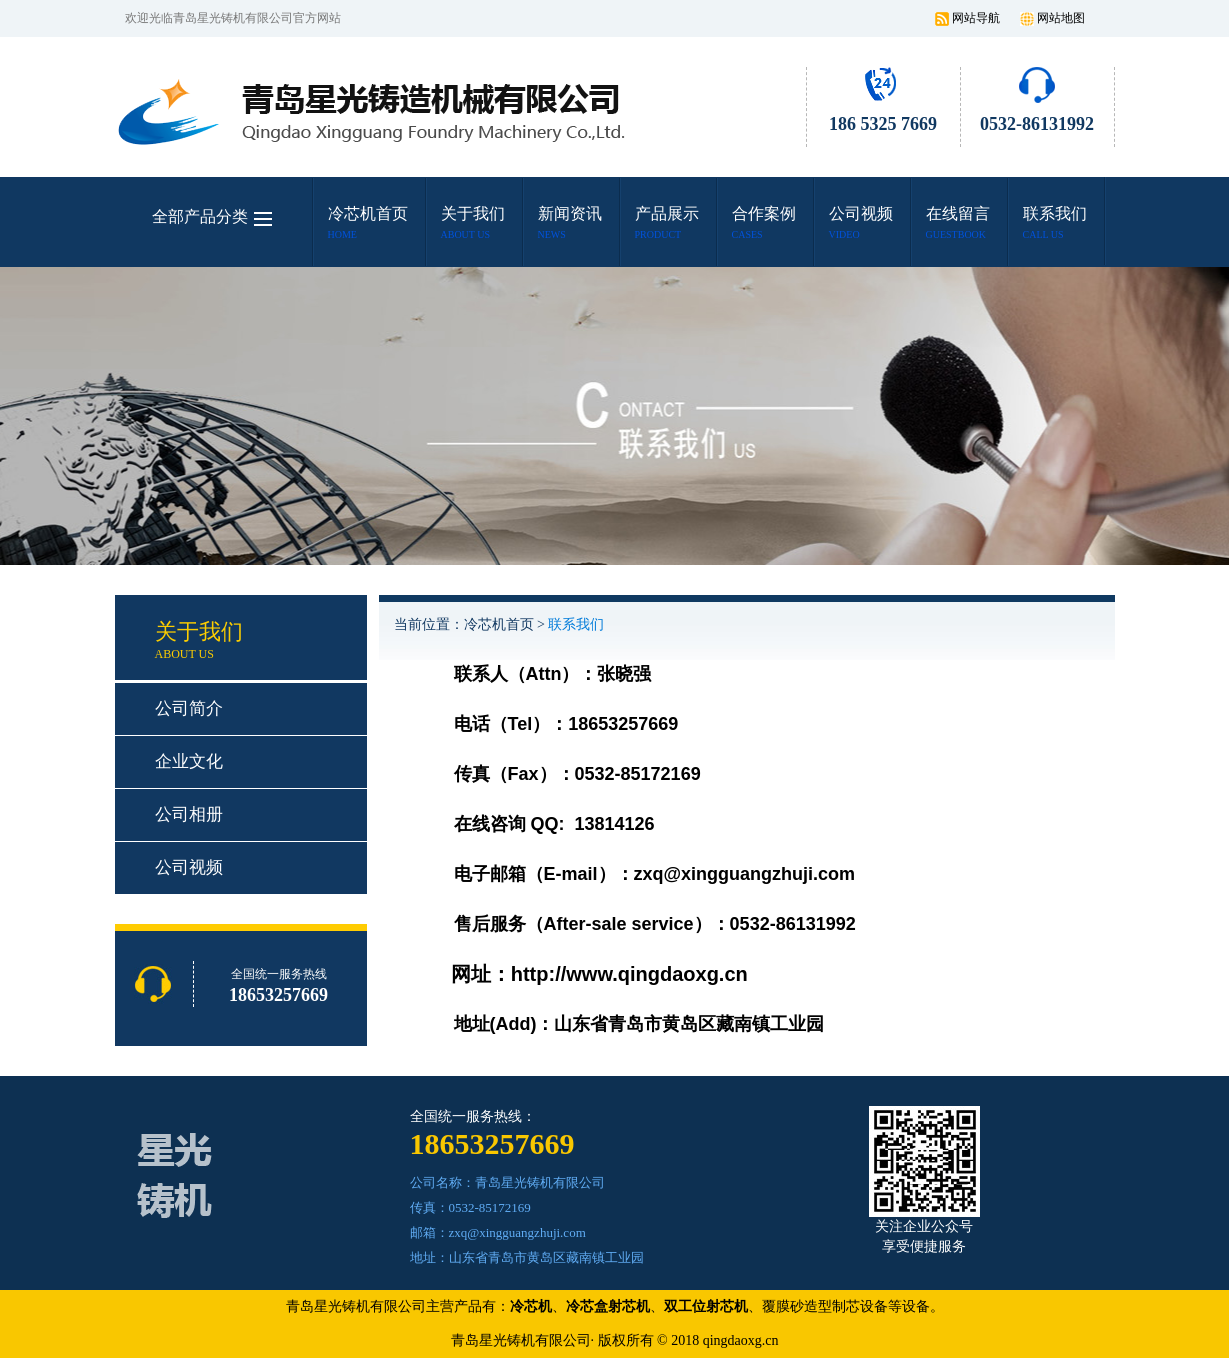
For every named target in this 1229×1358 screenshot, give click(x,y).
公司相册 (189, 814)
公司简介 (189, 708)
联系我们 (576, 624)
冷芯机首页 (499, 624)
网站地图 (1061, 18)
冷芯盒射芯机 (608, 1306)
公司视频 (189, 867)
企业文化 (189, 761)
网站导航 (976, 18)
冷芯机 (531, 1306)
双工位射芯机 (706, 1306)
